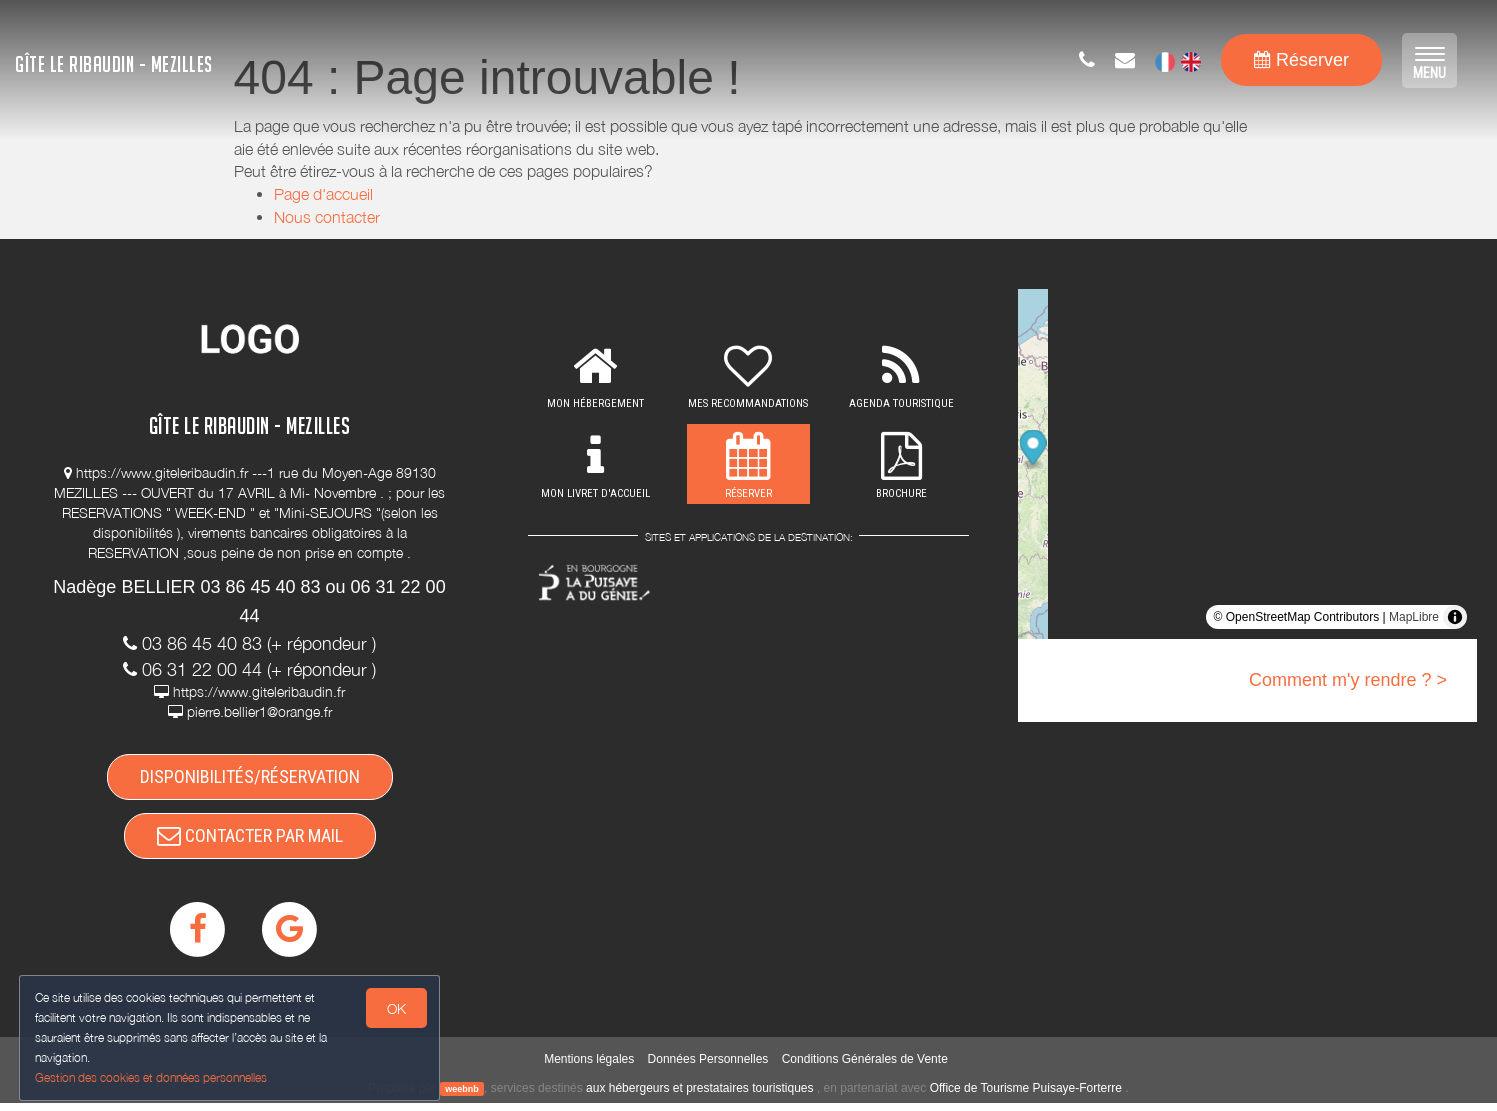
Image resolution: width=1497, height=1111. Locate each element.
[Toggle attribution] (1455, 617)
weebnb (462, 1096)
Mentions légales (589, 1066)
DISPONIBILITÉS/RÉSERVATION (250, 778)
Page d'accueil (323, 194)
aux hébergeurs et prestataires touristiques (699, 1095)
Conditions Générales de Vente (865, 1066)
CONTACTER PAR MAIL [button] (250, 840)
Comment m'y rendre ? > (1348, 680)
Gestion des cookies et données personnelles (152, 1077)
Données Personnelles (708, 1066)
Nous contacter (327, 217)
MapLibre (1414, 617)
